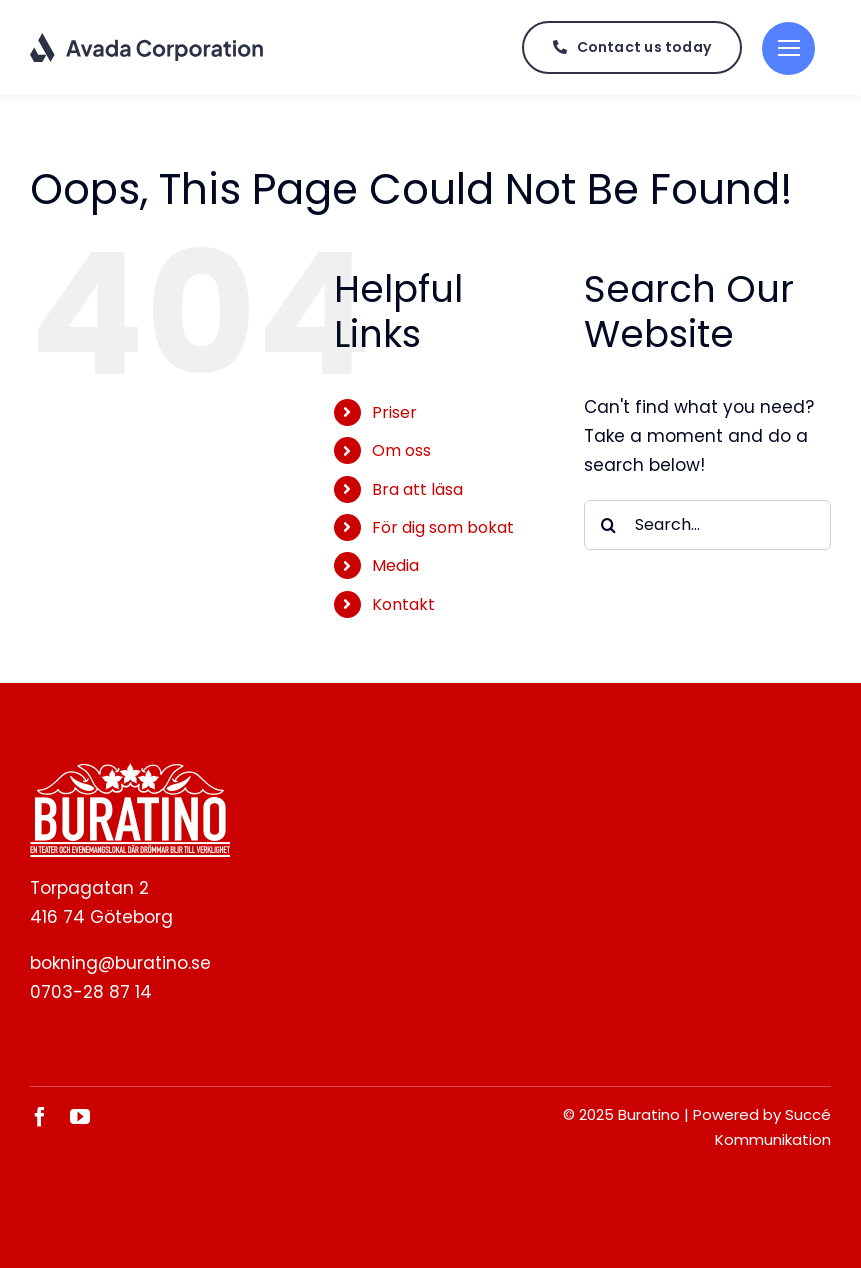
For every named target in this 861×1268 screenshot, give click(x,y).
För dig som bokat (443, 527)
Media (395, 565)
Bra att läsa (417, 489)
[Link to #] (788, 48)
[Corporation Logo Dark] (147, 40)
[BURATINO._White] (130, 771)
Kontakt (403, 604)
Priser (394, 412)
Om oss (401, 450)
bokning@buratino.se (120, 963)
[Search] (609, 525)
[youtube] (80, 1117)
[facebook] (40, 1117)
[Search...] (707, 525)
